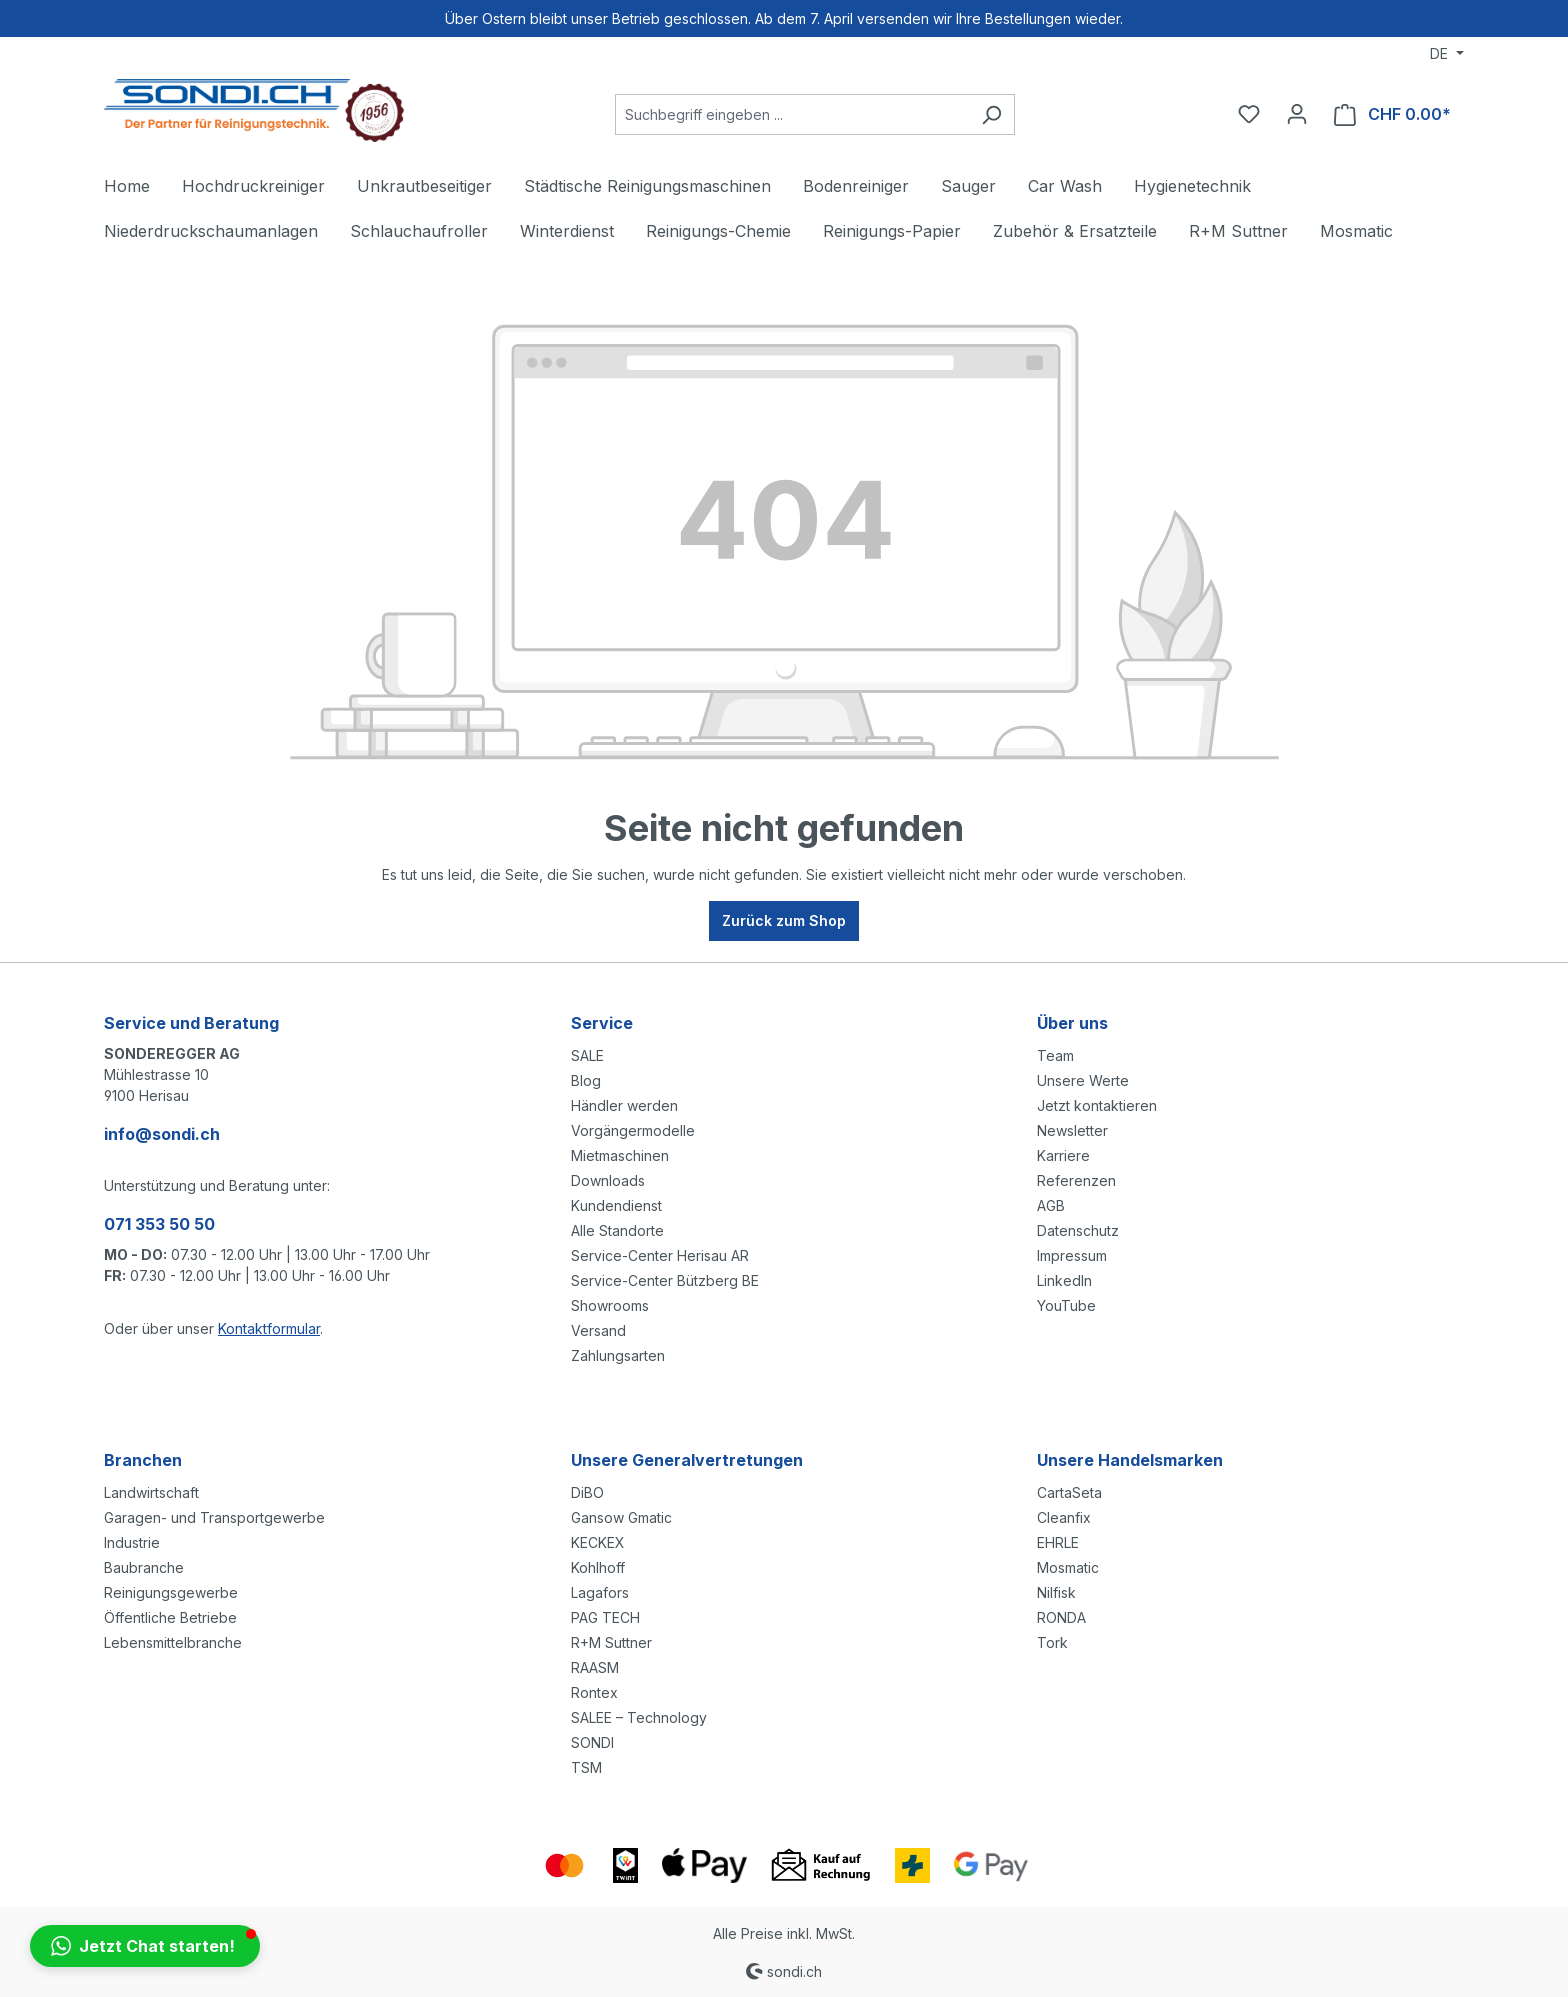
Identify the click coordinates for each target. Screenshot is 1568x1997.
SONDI (592, 1742)
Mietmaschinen (620, 1155)
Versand (598, 1330)
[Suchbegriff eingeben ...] (792, 114)
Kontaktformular (269, 1328)
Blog (586, 1080)
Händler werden (624, 1105)
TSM (586, 1767)
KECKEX (598, 1542)
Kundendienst (616, 1205)
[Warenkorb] (1392, 114)
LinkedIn (1064, 1280)
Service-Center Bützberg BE (665, 1280)
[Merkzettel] (1249, 114)
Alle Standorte (617, 1230)
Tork (1052, 1642)
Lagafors (600, 1592)
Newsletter (1072, 1130)
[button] (145, 1946)
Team (1055, 1055)
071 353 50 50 (159, 1224)
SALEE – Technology (639, 1717)
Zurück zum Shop (784, 920)
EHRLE (1058, 1542)
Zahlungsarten (618, 1355)
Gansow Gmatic (621, 1517)
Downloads (608, 1180)
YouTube (1066, 1305)
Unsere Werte (1083, 1080)
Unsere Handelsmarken (1130, 1460)
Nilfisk (1056, 1592)
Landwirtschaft (151, 1492)
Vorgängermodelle (633, 1130)
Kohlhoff (598, 1567)
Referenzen (1076, 1180)
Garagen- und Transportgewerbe (214, 1517)
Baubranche (144, 1567)
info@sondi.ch (162, 1134)
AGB (1051, 1205)
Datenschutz (1078, 1230)
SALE (587, 1055)
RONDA (1061, 1617)
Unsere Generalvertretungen (687, 1460)
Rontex (594, 1692)
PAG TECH (605, 1617)
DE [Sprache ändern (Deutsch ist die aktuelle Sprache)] (1441, 53)
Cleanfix (1064, 1517)
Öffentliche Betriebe (170, 1617)
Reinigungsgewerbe (171, 1592)
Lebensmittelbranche (173, 1642)
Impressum (1072, 1255)
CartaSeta (1069, 1492)
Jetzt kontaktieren (1097, 1105)
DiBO (587, 1492)
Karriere (1063, 1155)
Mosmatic (1068, 1567)
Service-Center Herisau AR (660, 1255)
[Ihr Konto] (1297, 114)
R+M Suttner (611, 1642)
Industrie (132, 1542)
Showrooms (610, 1305)
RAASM (595, 1667)
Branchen (143, 1460)
